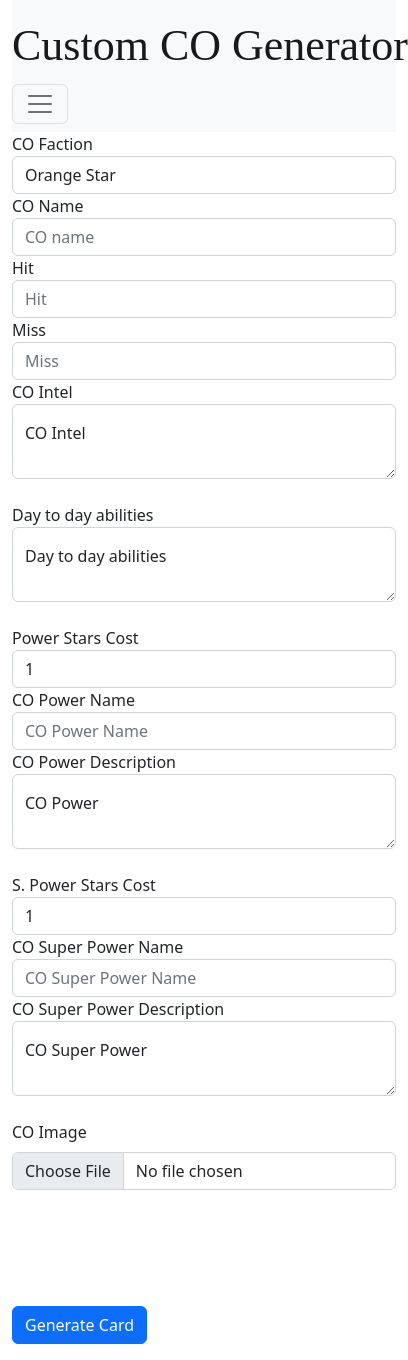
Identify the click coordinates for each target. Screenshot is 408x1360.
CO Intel (42, 392)
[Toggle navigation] (40, 104)
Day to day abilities (83, 515)
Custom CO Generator (210, 45)
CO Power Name (73, 700)
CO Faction (52, 144)
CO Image (49, 1132)
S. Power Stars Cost (84, 885)
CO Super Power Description (118, 1009)
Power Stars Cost (75, 638)
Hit (23, 268)
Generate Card (79, 1325)
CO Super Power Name (97, 947)
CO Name (48, 206)
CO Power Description (94, 762)
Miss (29, 330)
